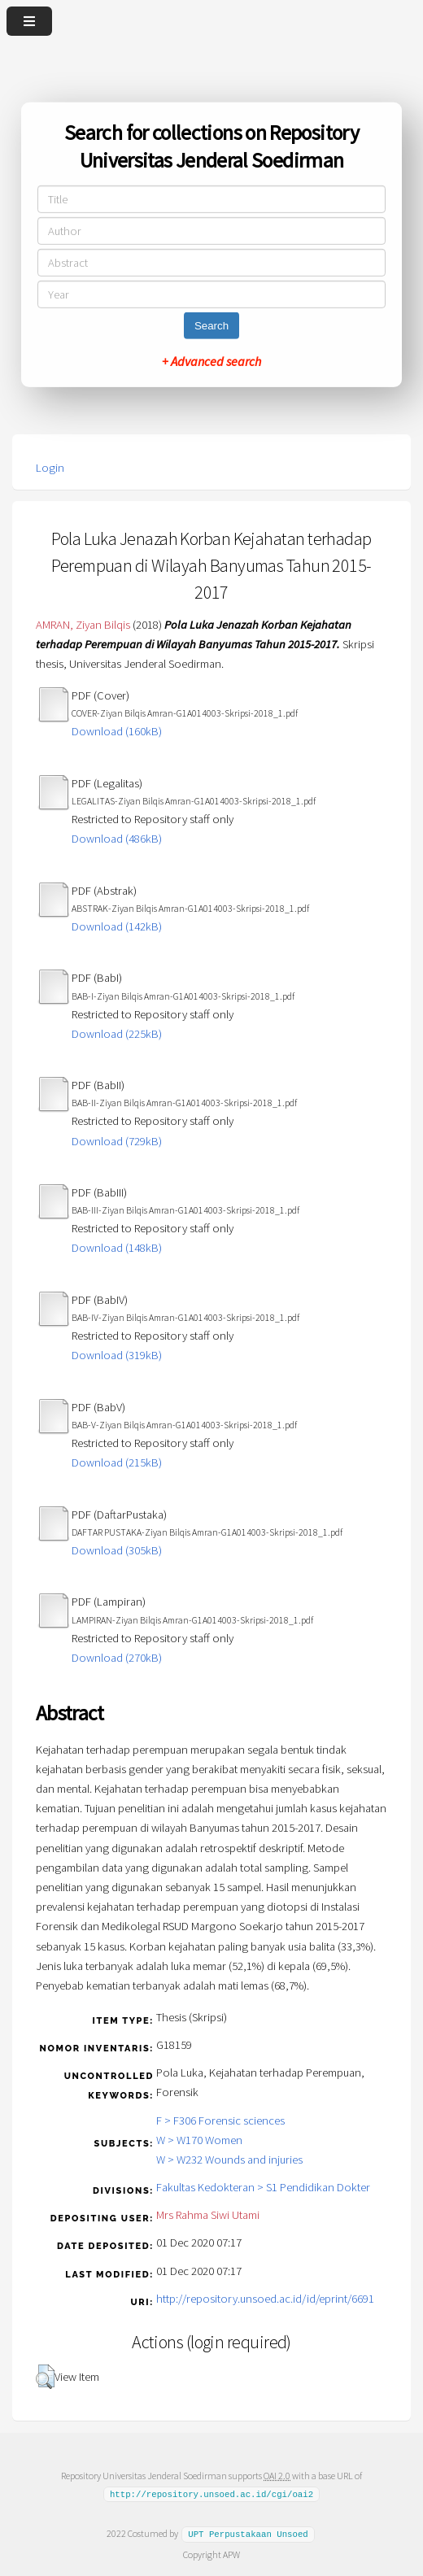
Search (211, 326)
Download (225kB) (117, 1033)
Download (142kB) (117, 926)
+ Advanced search (211, 361)
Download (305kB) (117, 1550)
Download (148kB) (117, 1247)
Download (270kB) (117, 1657)
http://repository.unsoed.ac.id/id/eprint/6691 (265, 2298)
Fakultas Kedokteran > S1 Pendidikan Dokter (263, 2187)
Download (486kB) (117, 838)
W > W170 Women (199, 2140)
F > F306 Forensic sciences (220, 2120)
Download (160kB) (117, 731)
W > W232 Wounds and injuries (229, 2159)
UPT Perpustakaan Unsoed (248, 2533)
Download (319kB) (117, 1355)
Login (50, 467)
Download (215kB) (117, 1462)
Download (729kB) (117, 1141)
